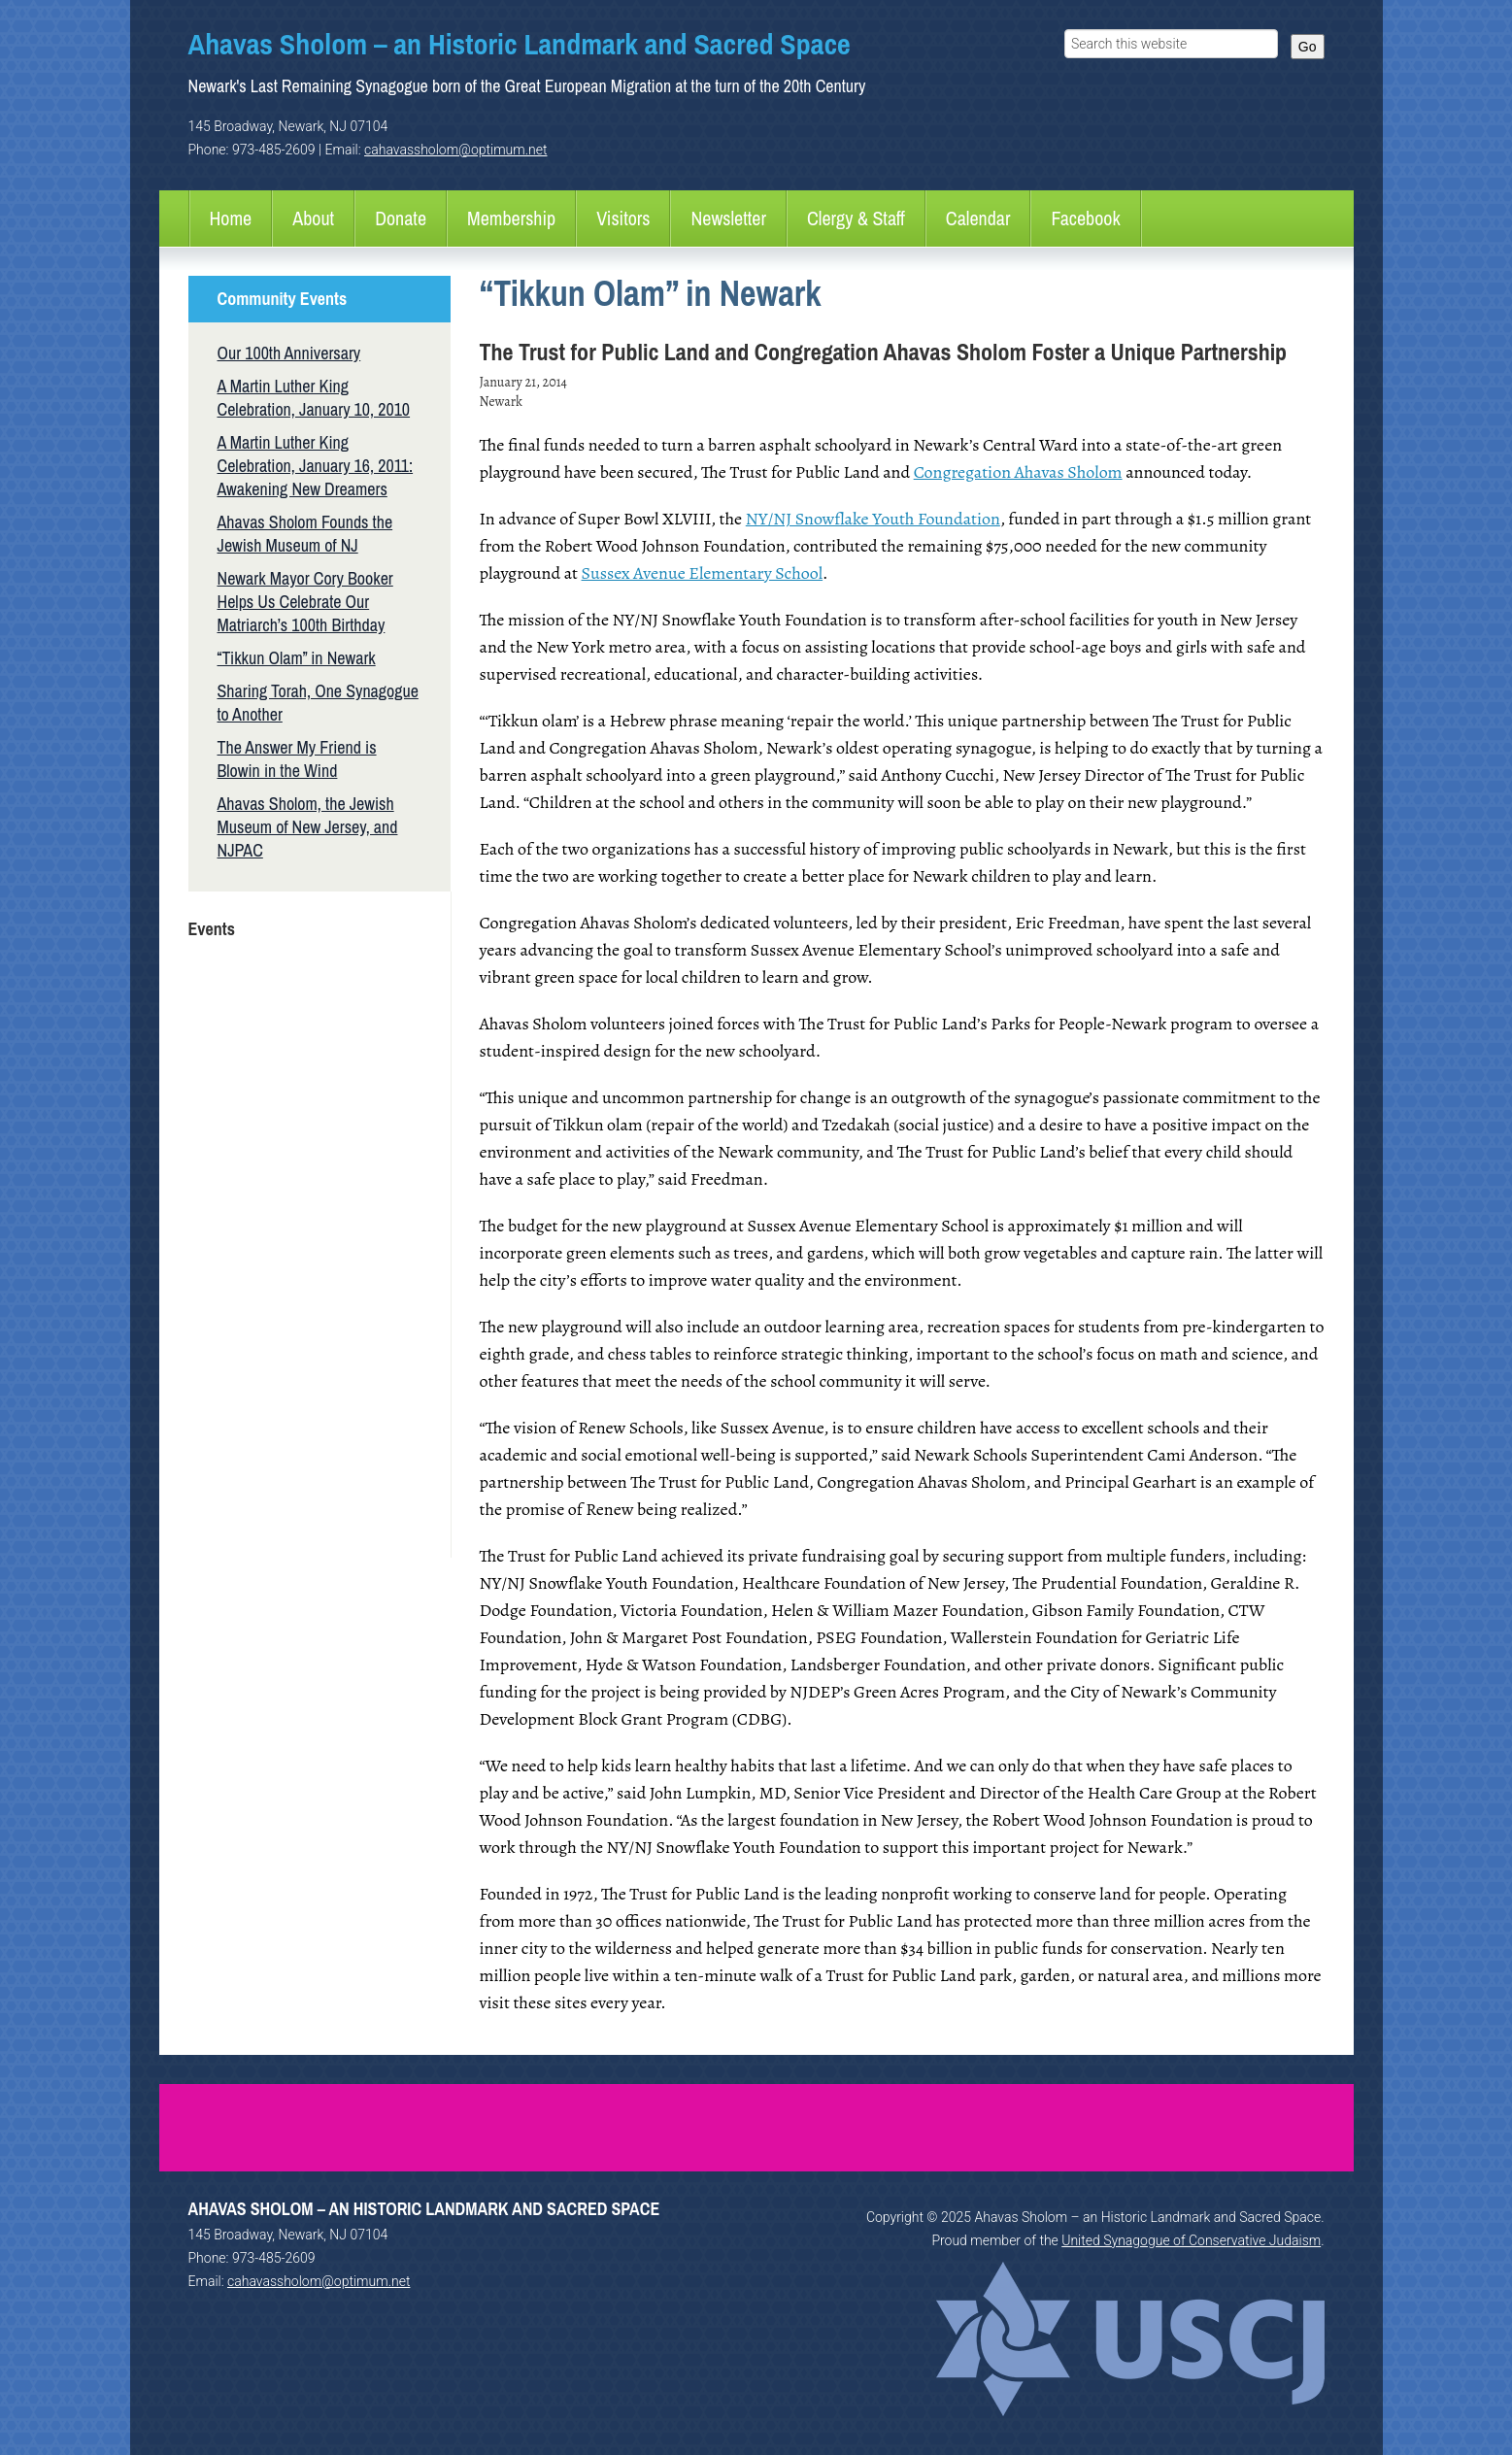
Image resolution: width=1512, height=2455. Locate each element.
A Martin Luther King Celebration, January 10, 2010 (314, 397)
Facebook (1085, 218)
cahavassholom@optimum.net (455, 149)
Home (231, 218)
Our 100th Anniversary (289, 353)
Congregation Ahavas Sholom (1018, 472)
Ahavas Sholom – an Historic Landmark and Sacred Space (519, 43)
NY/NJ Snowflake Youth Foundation (873, 518)
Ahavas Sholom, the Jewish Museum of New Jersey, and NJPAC (308, 826)
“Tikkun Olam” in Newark (297, 658)
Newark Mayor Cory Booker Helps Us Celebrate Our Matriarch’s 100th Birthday (305, 601)
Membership (511, 218)
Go (1307, 46)
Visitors (623, 218)
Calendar (978, 218)
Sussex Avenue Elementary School (702, 573)
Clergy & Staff (856, 218)
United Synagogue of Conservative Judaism (1191, 2240)
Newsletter (727, 218)
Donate (400, 218)
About (313, 218)
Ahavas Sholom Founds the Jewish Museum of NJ (305, 533)
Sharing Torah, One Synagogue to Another (318, 702)
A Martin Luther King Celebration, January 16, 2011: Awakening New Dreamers (316, 465)
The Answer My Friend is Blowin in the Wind (297, 759)
